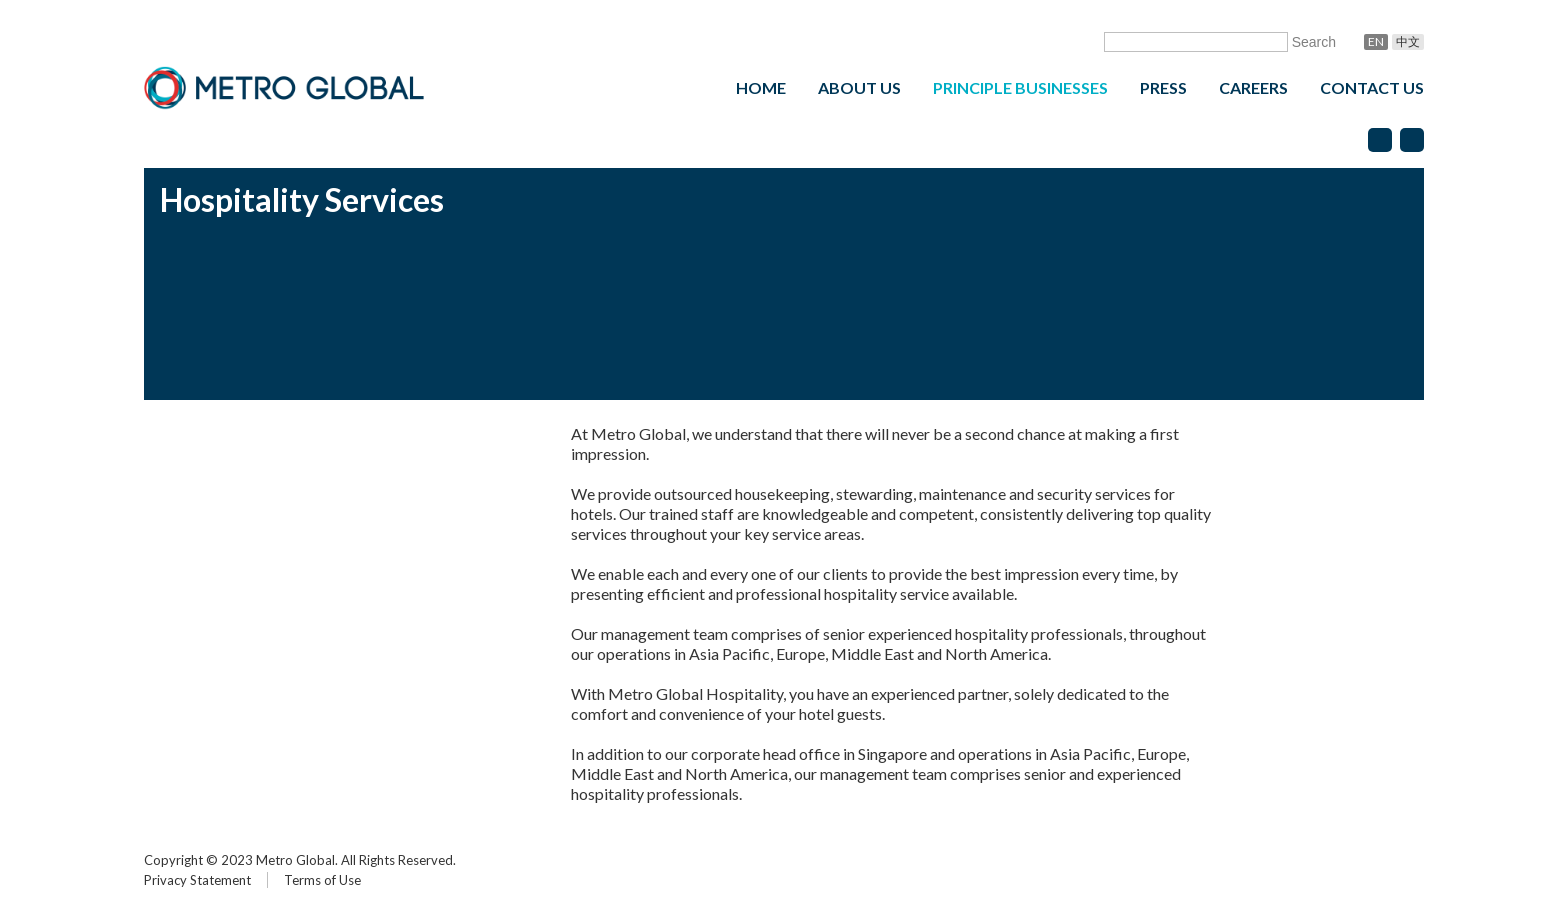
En (1376, 41)
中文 (1408, 41)
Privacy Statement (197, 880)
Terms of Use (322, 880)
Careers (1253, 87)
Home (761, 87)
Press (1163, 87)
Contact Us (1372, 87)
